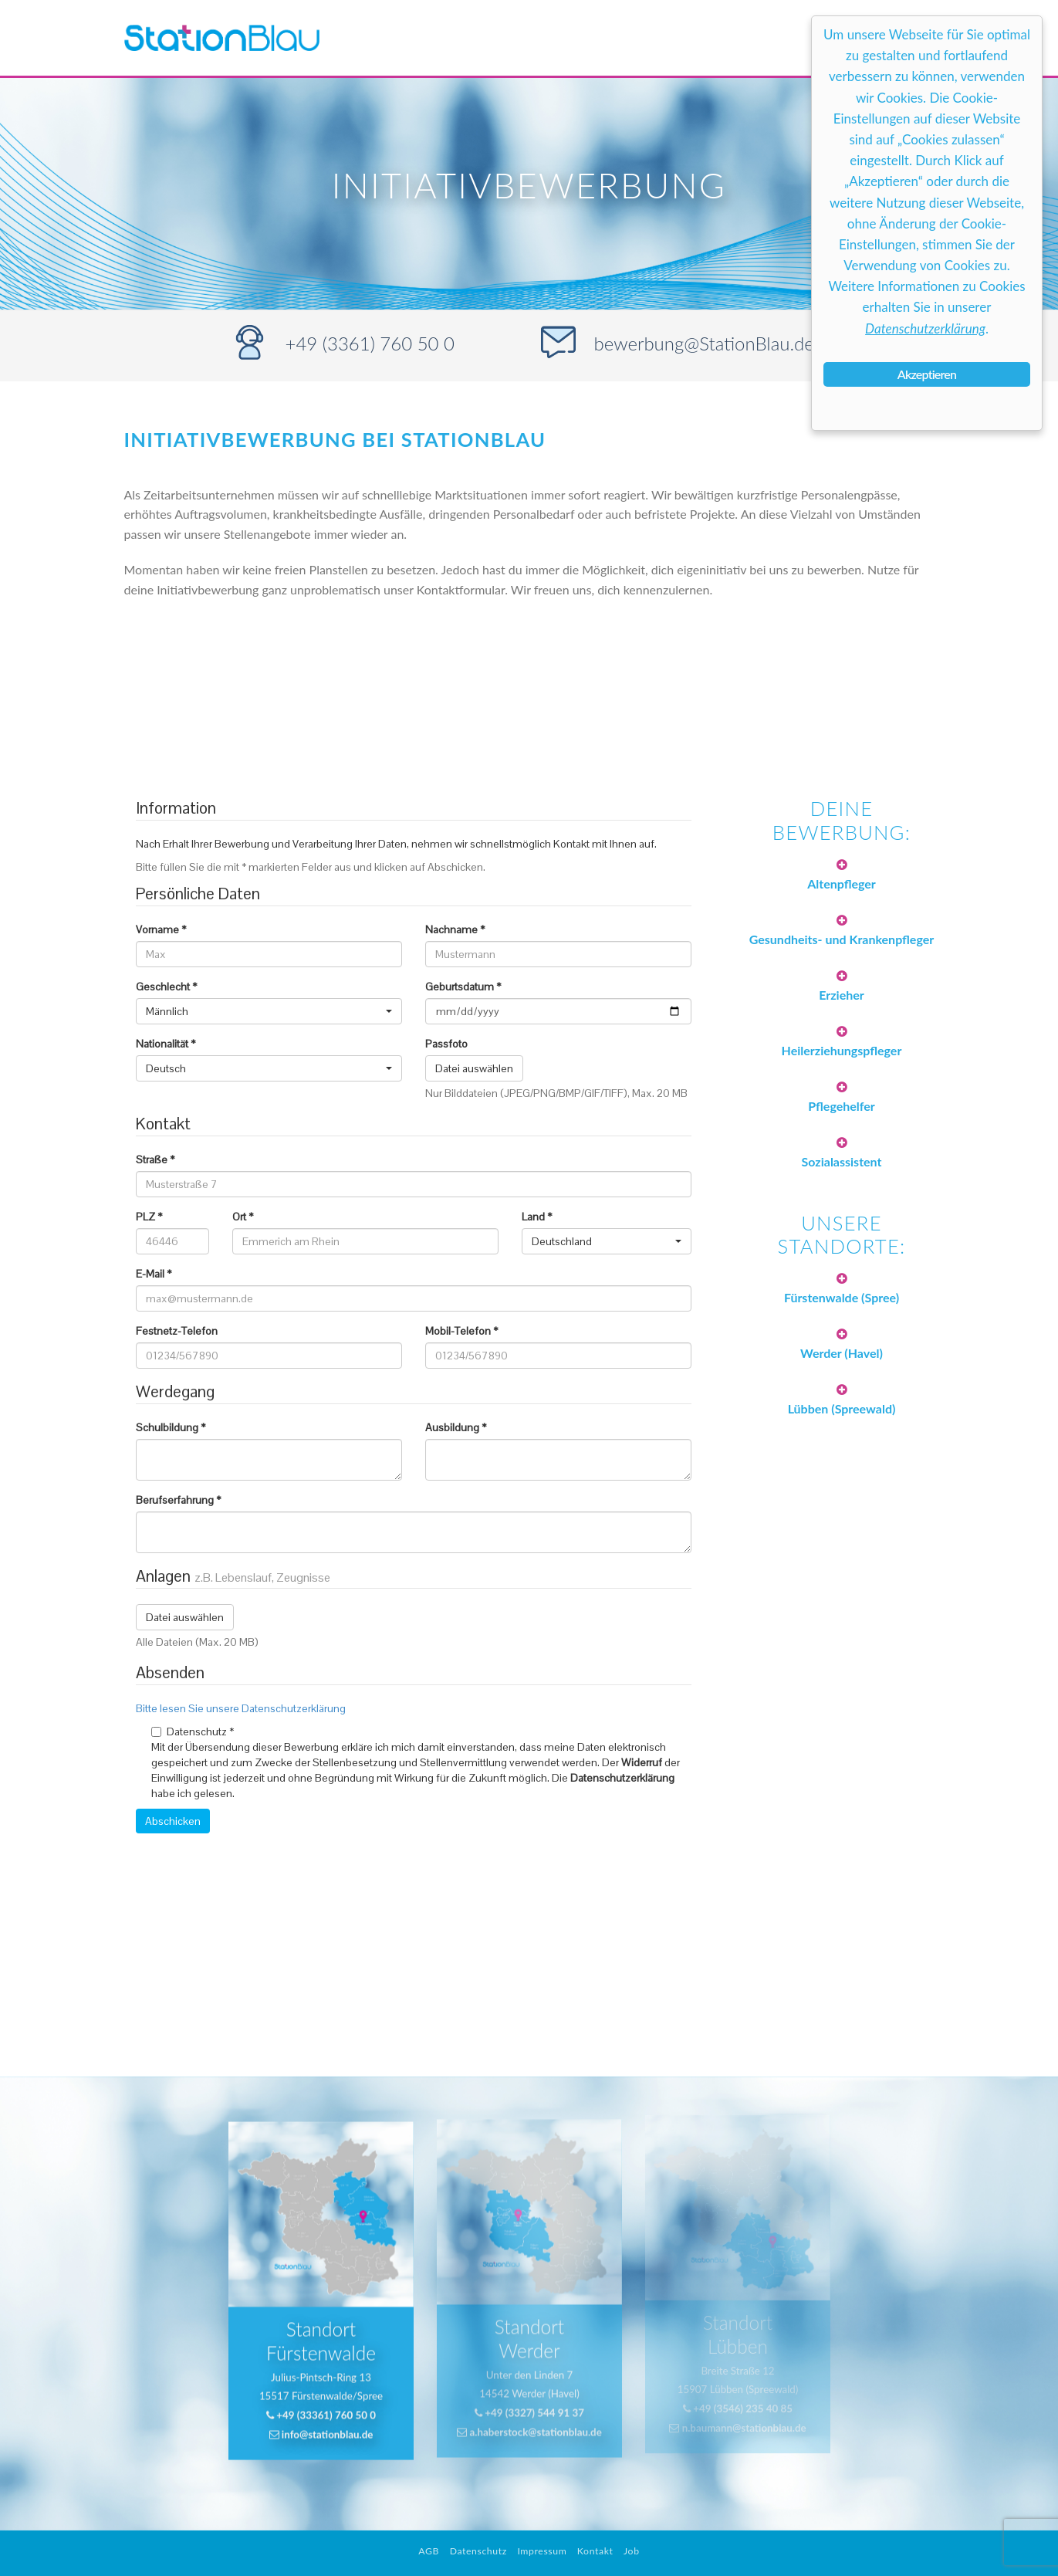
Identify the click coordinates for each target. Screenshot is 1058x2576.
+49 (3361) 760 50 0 (370, 343)
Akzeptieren (926, 374)
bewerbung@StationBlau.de (704, 343)
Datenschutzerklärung (925, 328)
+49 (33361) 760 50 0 (321, 2384)
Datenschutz (478, 2551)
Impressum (541, 2551)
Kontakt (595, 2551)
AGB (428, 2551)
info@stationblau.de (321, 2403)
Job (632, 2551)
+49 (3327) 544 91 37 (529, 2370)
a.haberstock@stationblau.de (529, 2388)
